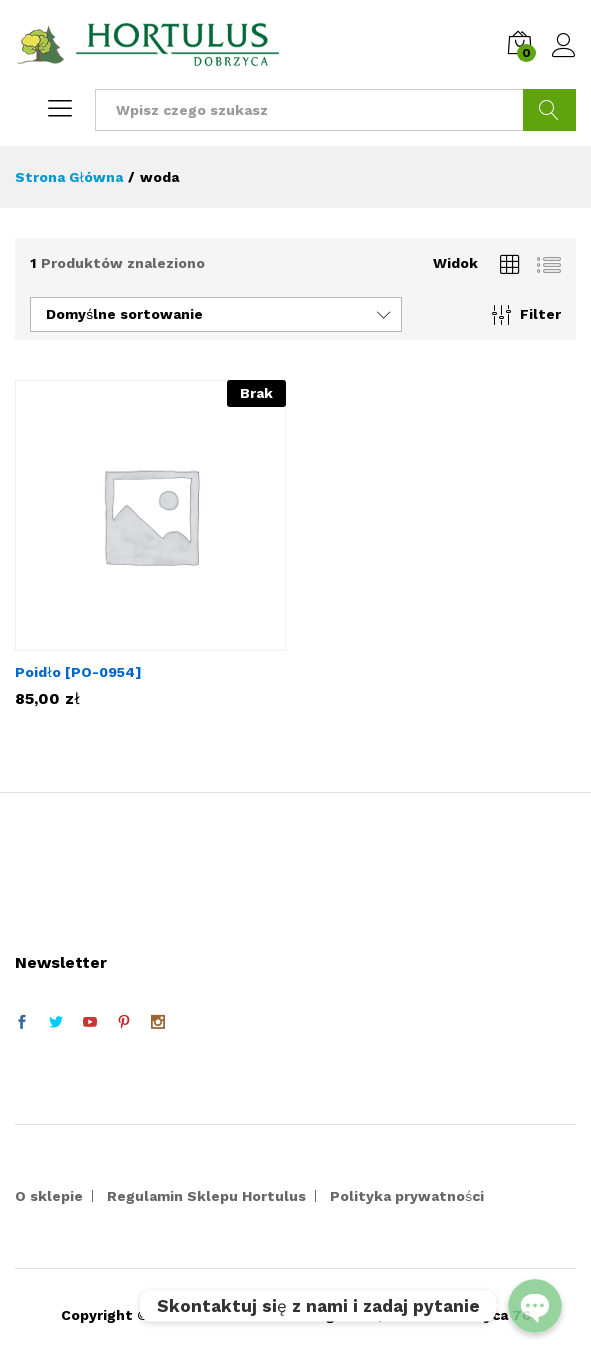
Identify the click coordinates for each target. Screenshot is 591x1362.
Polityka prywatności (407, 1196)
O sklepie (49, 1196)
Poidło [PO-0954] (78, 672)
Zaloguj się (564, 46)
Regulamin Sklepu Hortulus (206, 1196)
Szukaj (549, 110)
